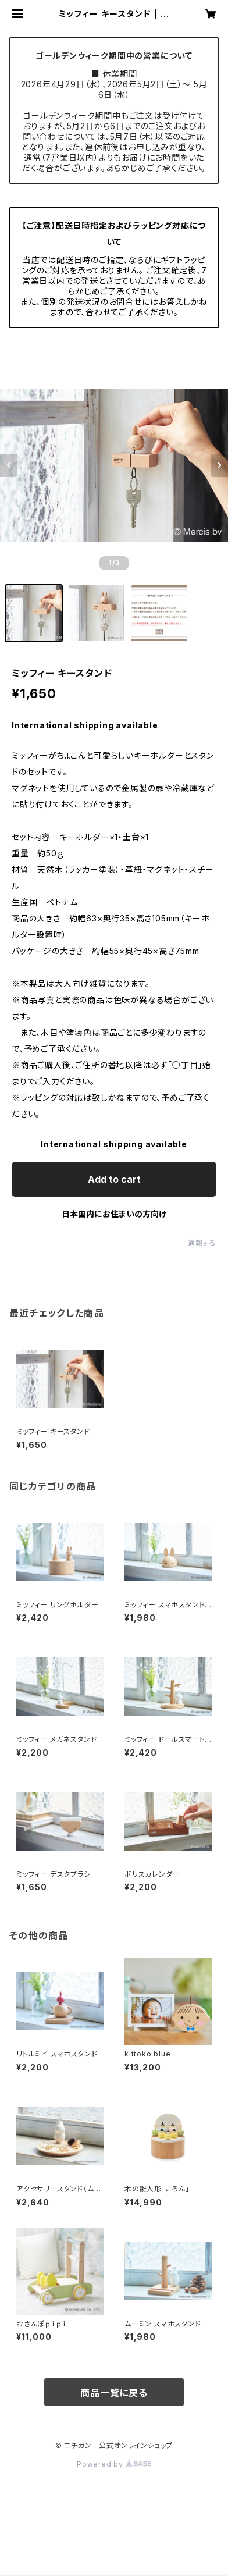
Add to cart (114, 1179)
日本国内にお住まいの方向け (114, 1214)
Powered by (114, 2464)
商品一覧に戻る (114, 2393)
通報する (202, 1243)
